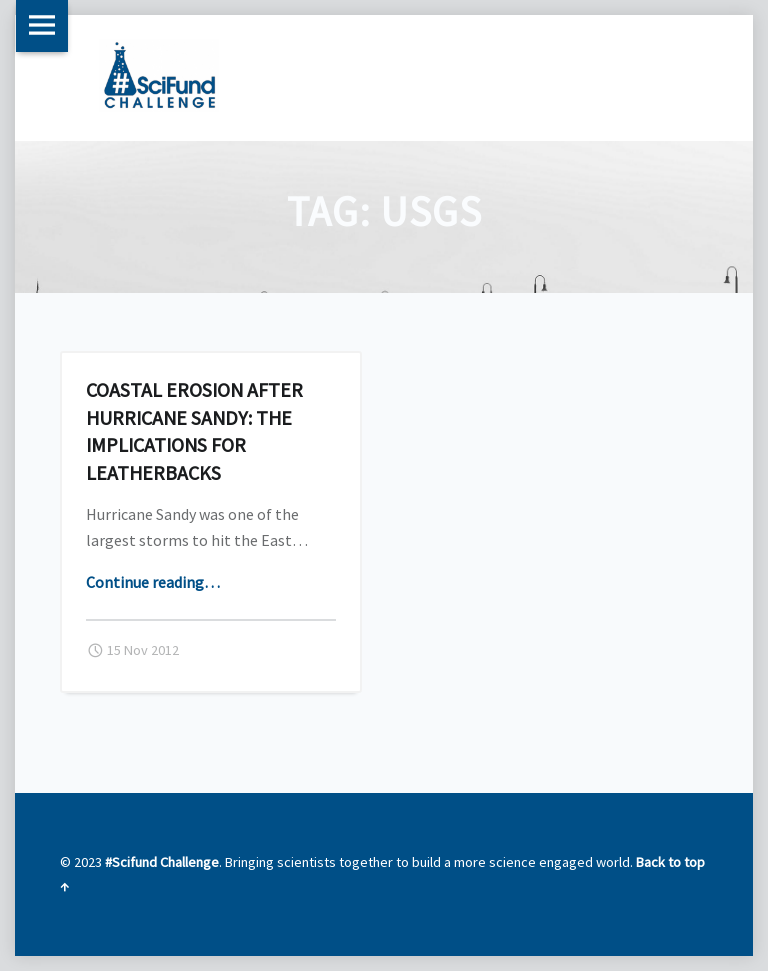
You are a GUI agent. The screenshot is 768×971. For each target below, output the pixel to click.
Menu (42, 26)
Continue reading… (153, 582)
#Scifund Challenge (162, 862)
